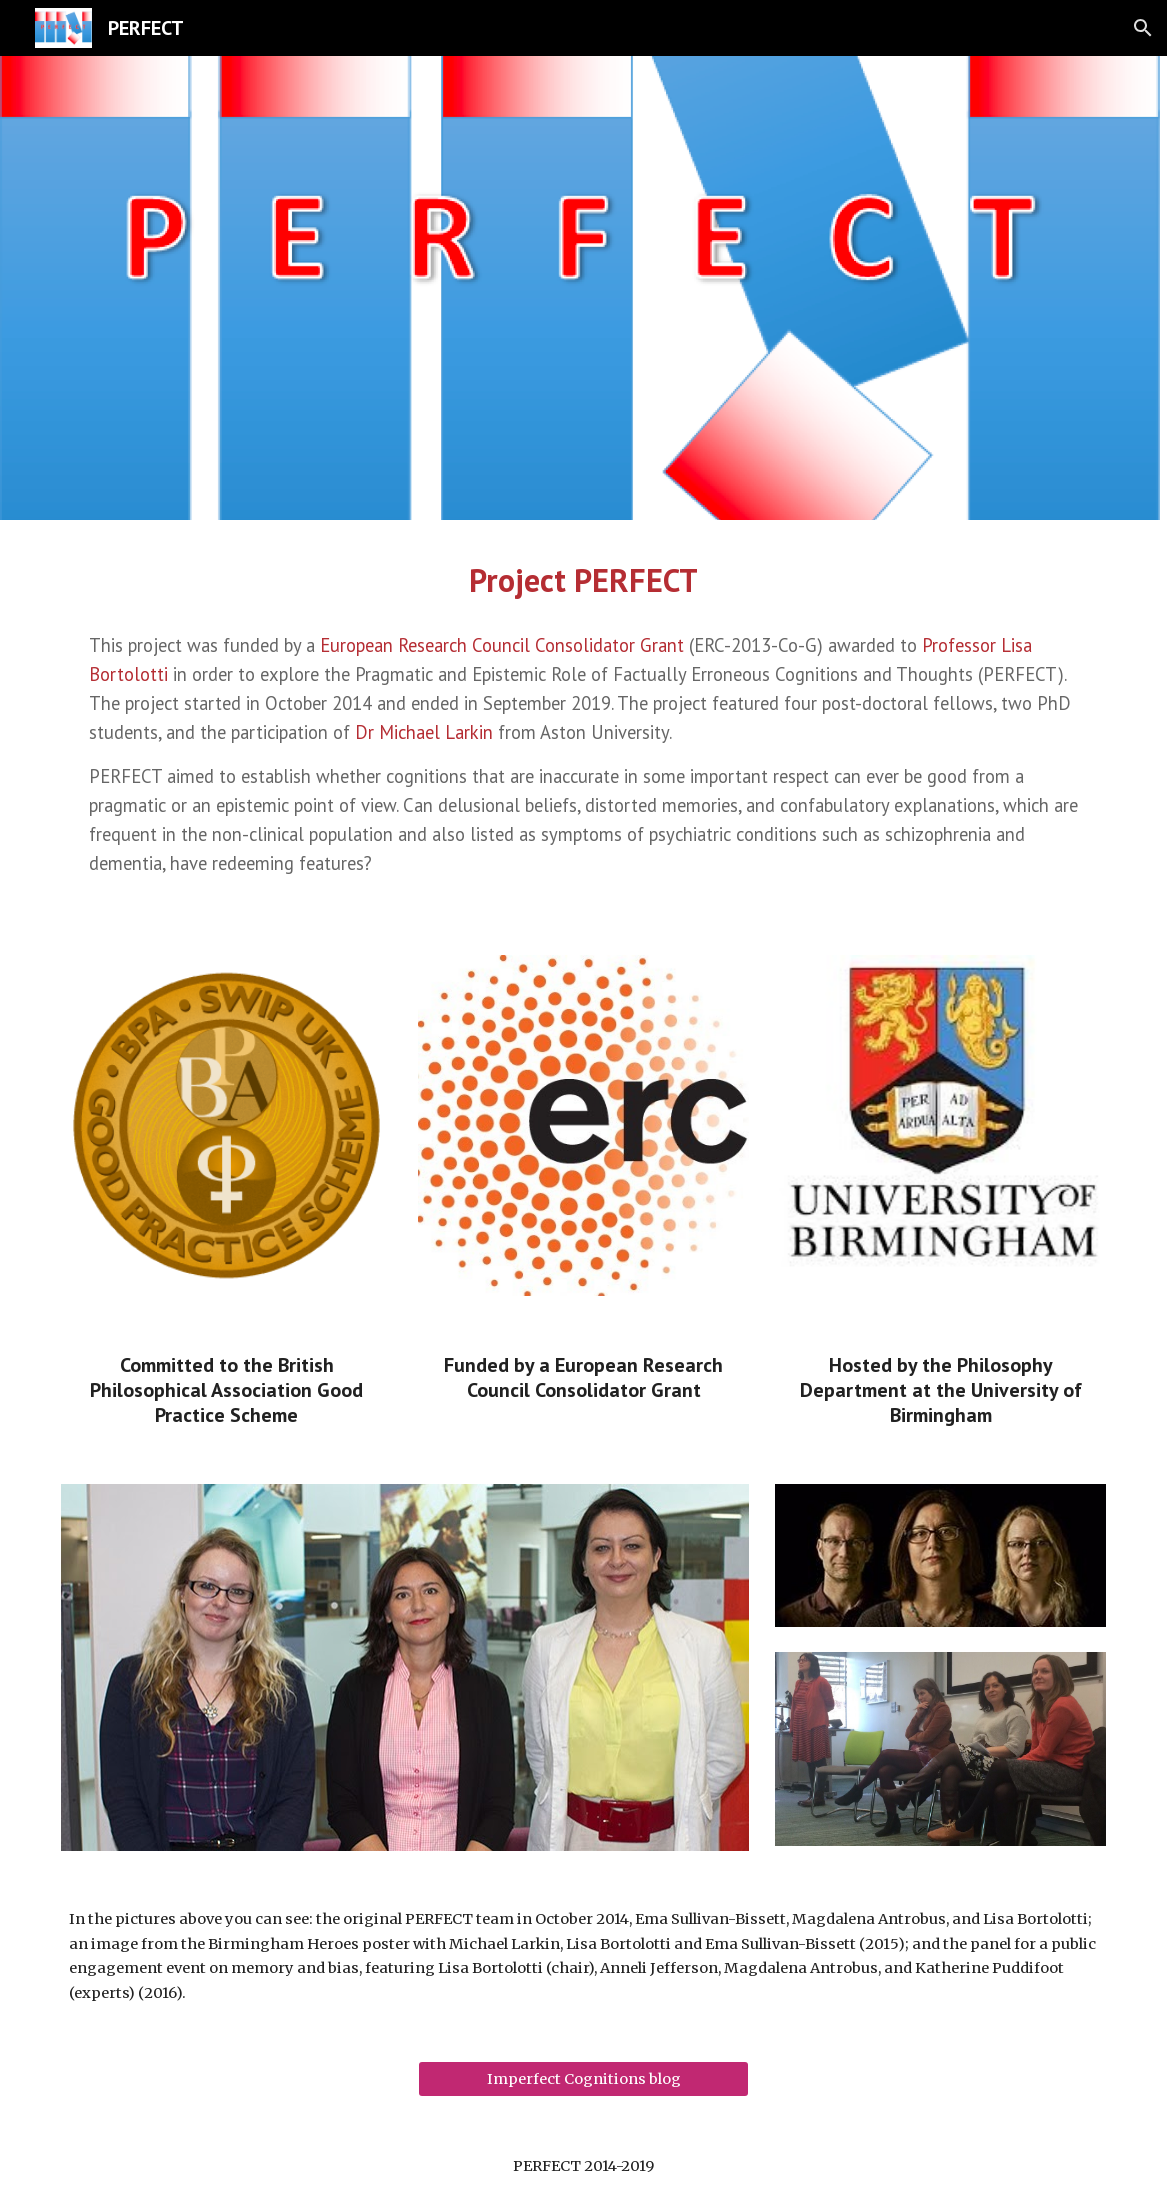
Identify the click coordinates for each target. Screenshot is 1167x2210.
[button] (1143, 28)
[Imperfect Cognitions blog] (583, 2078)
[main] (583, 580)
